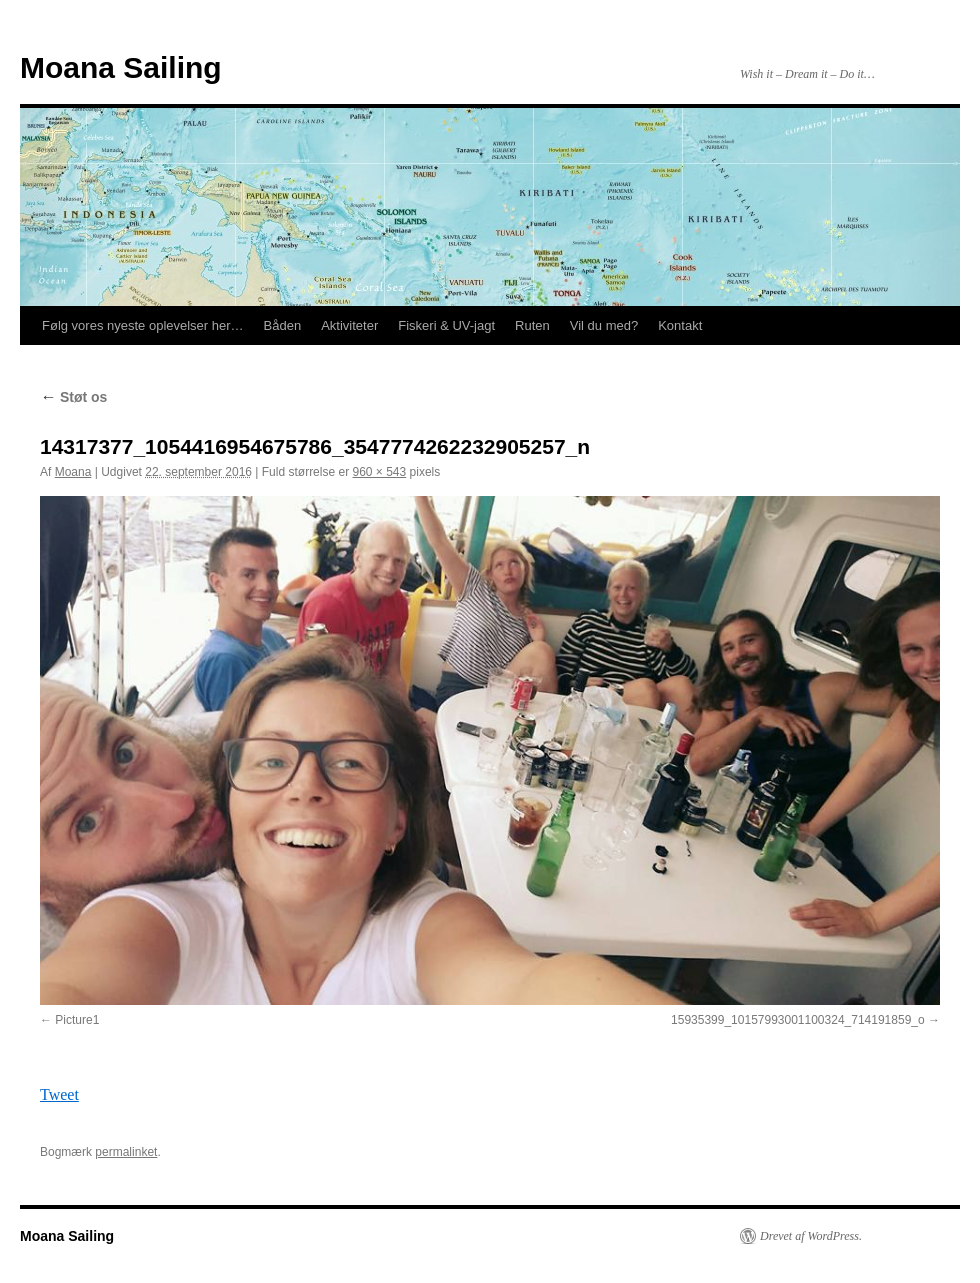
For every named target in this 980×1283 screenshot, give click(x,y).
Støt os (73, 397)
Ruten (532, 325)
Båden (283, 325)
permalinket (126, 1152)
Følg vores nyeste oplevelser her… (143, 325)
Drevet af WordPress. (811, 1236)
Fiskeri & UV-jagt (446, 325)
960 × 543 (379, 472)
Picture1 (77, 1020)
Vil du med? (604, 325)
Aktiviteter (349, 325)
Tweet (59, 1094)
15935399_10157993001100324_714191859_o (798, 1020)
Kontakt (680, 325)
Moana (73, 472)
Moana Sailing (121, 67)
